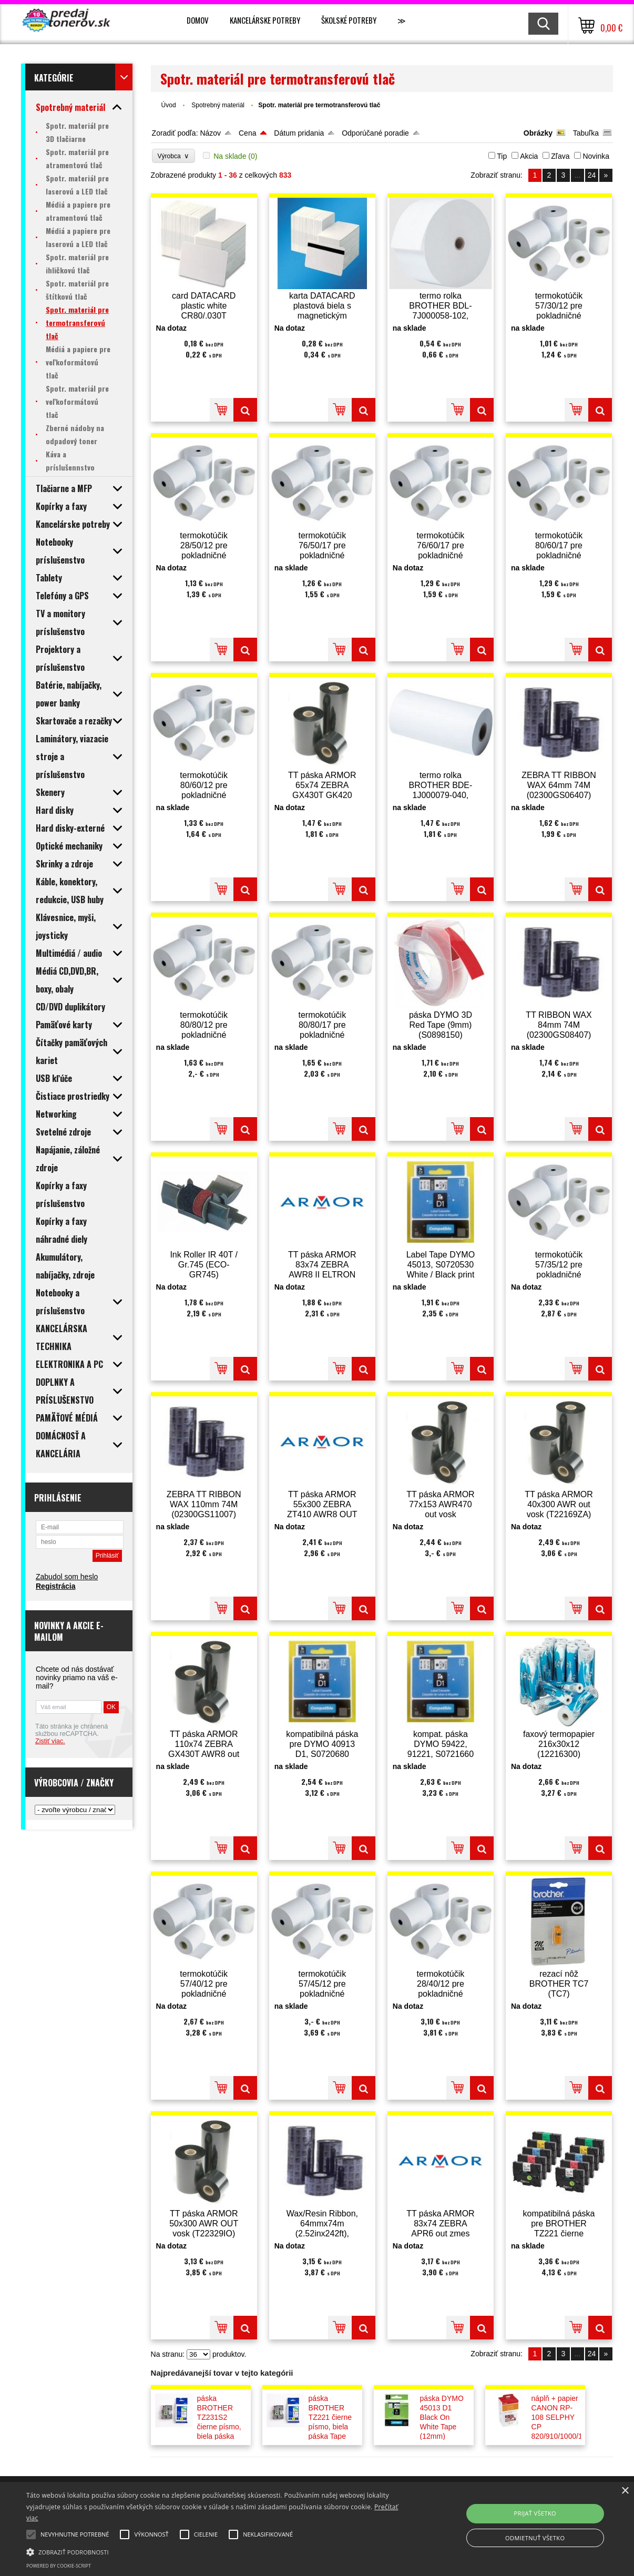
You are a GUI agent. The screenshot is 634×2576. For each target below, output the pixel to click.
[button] (215, 2551)
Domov (198, 20)
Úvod (168, 105)
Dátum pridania (299, 133)
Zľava (560, 156)
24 (592, 175)
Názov (210, 133)
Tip (502, 156)
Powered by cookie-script (58, 2565)
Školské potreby (348, 20)
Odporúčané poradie (375, 133)
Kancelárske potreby (265, 20)
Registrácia (55, 1586)
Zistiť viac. (50, 1741)
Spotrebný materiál (218, 105)
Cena (247, 133)
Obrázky (538, 133)
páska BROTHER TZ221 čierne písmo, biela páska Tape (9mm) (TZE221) (330, 2426)
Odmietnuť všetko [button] (535, 2538)
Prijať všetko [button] (535, 2513)
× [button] (625, 2491)
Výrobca (174, 156)
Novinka (595, 156)
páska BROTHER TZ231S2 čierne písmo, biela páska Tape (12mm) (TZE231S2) (219, 2426)
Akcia (529, 156)
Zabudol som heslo (67, 1576)
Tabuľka (586, 133)
